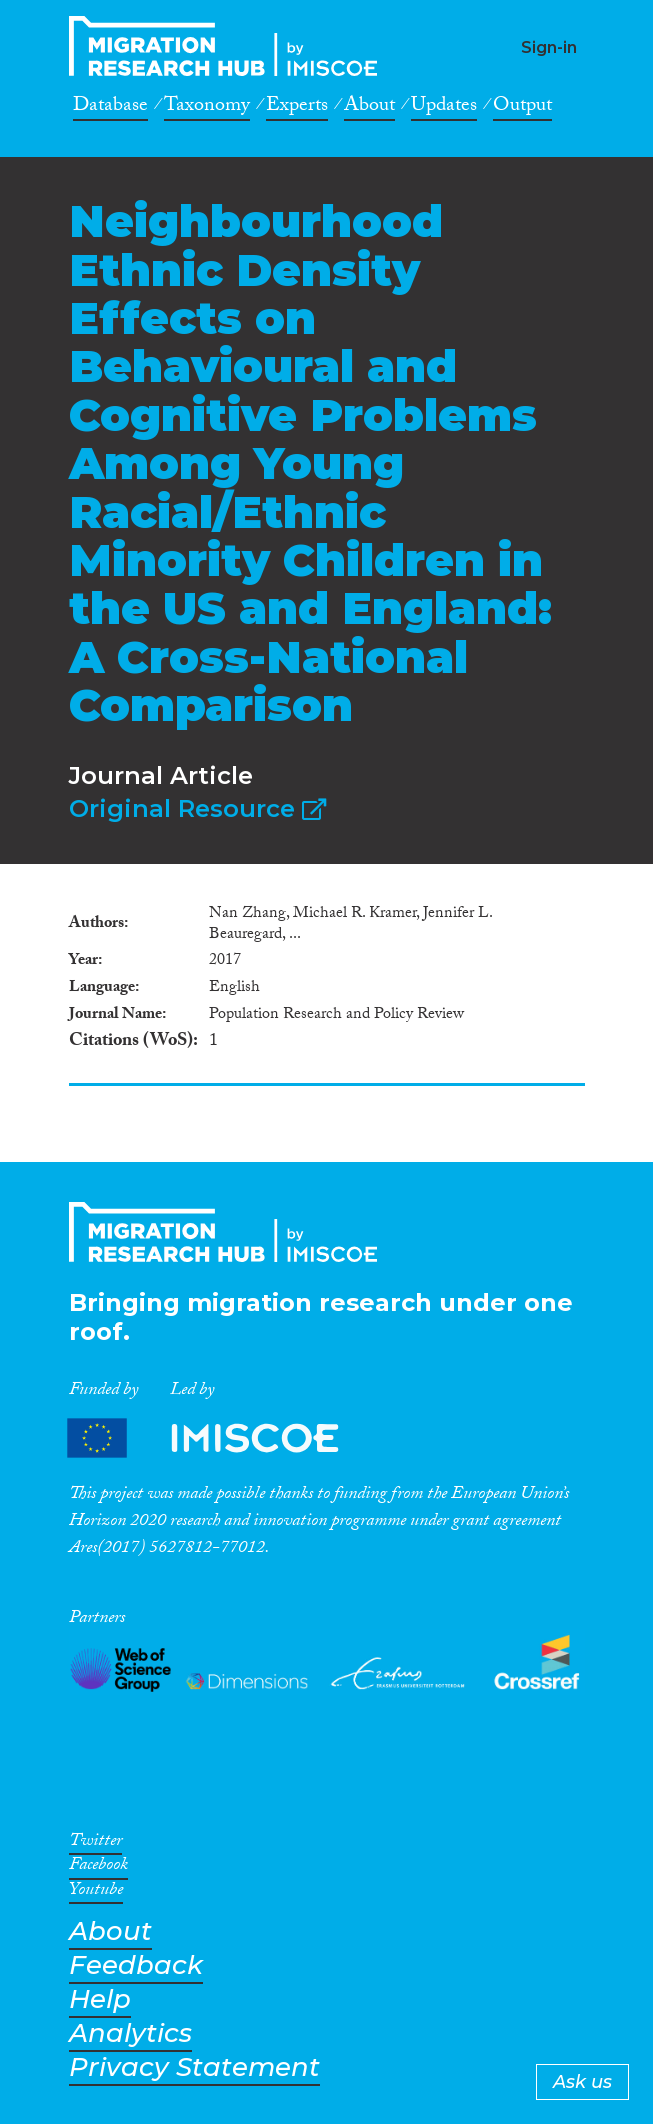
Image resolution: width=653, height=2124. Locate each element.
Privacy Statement (194, 2067)
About (369, 108)
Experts (297, 108)
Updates (444, 108)
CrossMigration (229, 46)
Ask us (582, 2082)
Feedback (136, 1965)
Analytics (130, 2033)
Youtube (96, 1893)
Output (522, 108)
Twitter (95, 1844)
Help (100, 1999)
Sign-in (549, 47)
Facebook (98, 1868)
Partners (220, 1437)
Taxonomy (207, 108)
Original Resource (197, 808)
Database (110, 108)
